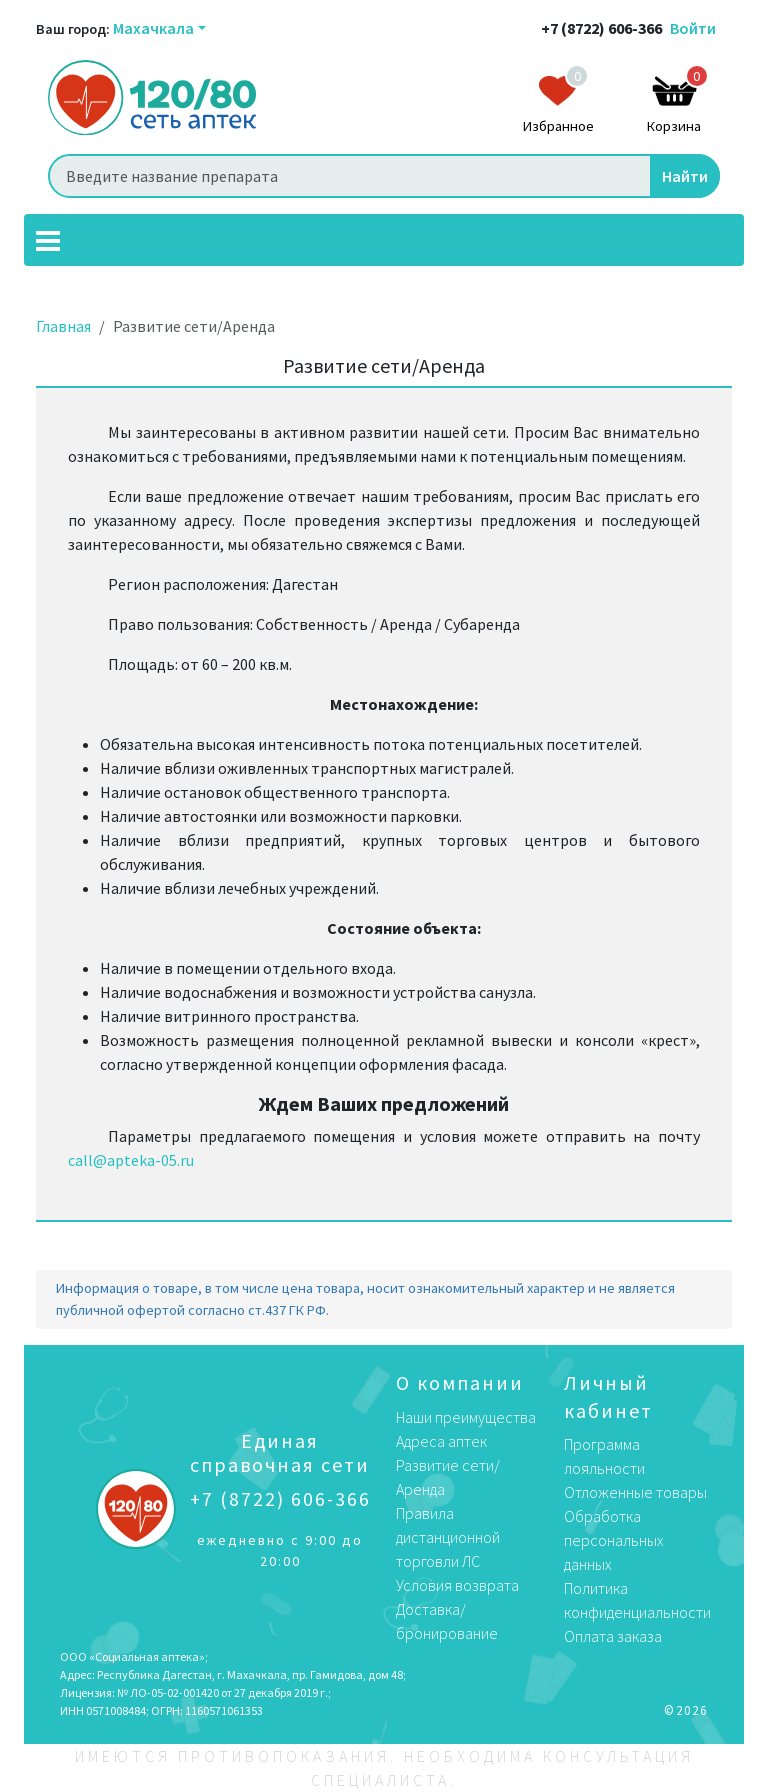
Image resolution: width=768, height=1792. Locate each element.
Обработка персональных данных (614, 1540)
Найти (685, 176)
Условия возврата (457, 1585)
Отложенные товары (635, 1492)
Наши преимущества (466, 1417)
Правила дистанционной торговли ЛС (448, 1537)
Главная (63, 326)
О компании (460, 1382)
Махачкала (153, 28)
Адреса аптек (441, 1441)
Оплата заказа (613, 1636)
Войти (693, 28)
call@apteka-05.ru (131, 1160)
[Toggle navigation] (48, 240)
